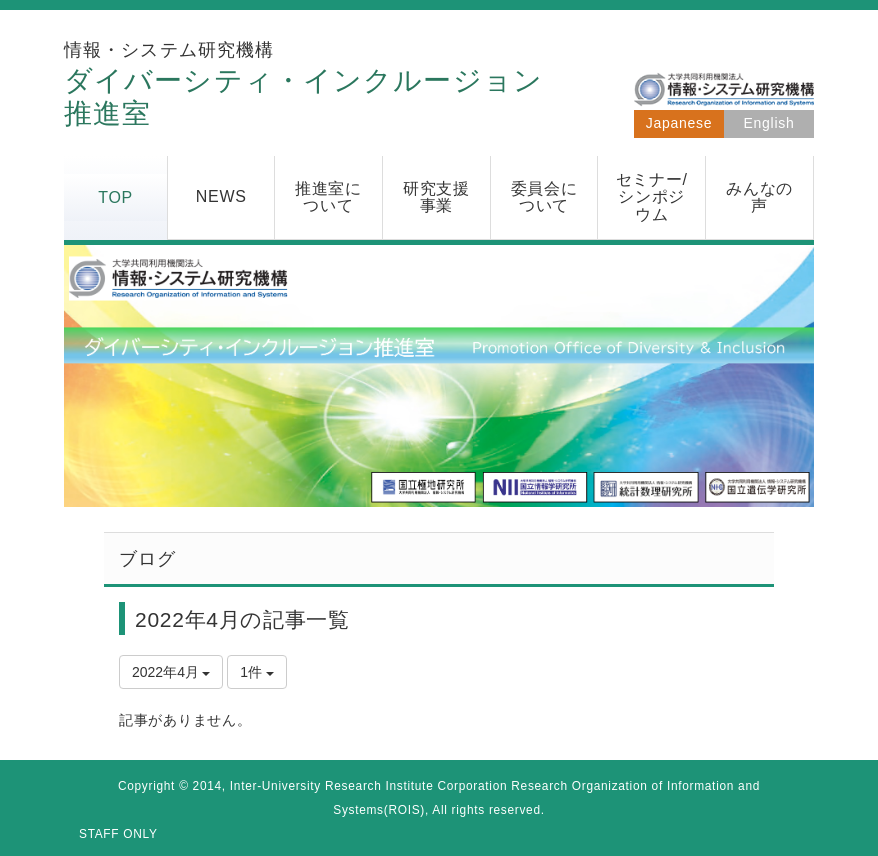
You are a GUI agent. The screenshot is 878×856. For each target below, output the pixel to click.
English (769, 123)
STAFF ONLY (118, 834)
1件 (257, 672)
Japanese (679, 123)
